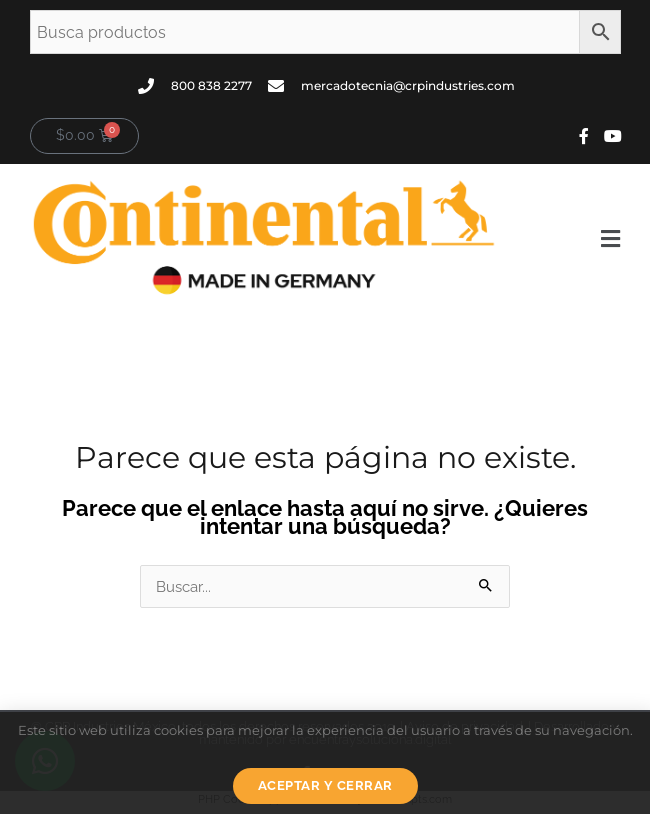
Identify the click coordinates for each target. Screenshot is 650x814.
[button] (569, 239)
